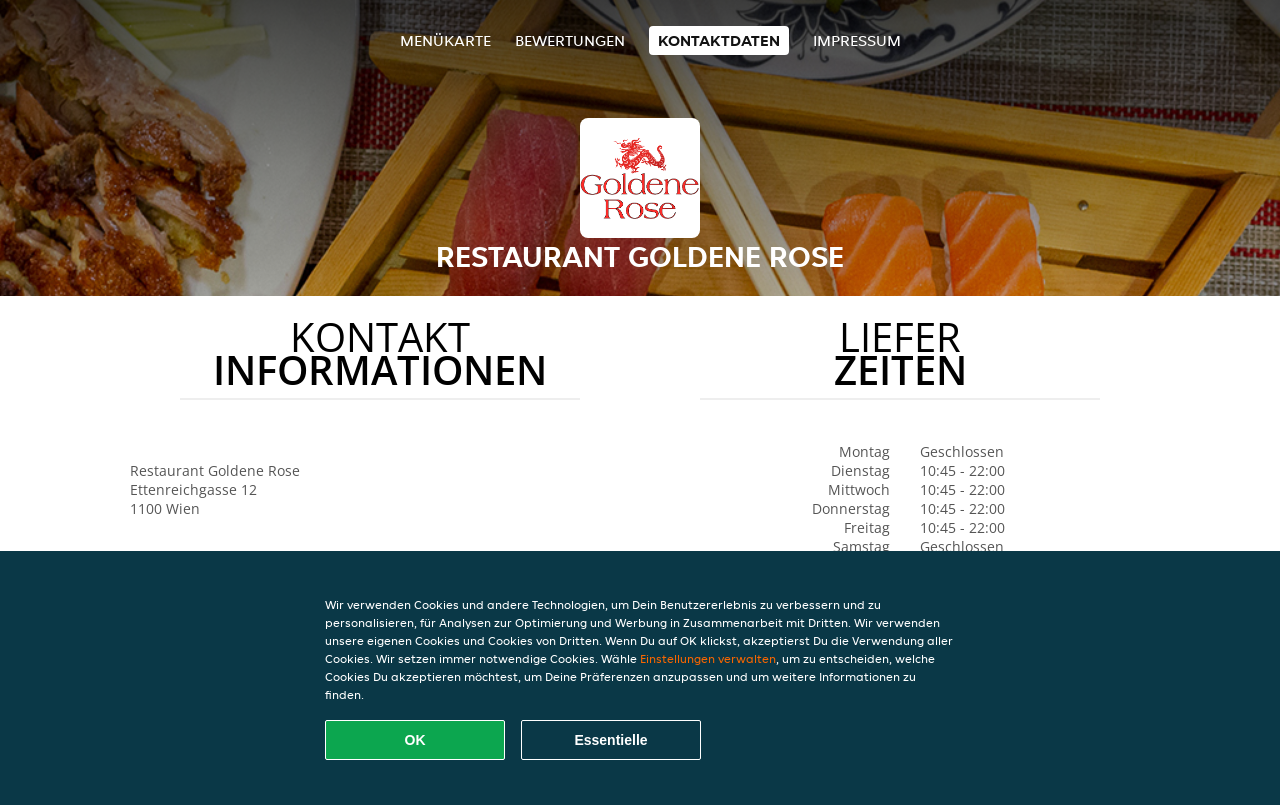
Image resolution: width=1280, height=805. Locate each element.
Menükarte (445, 40)
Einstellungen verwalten (708, 658)
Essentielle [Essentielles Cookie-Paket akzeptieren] (610, 740)
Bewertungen (570, 40)
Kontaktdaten (719, 40)
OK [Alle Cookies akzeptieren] (415, 740)
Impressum (857, 40)
